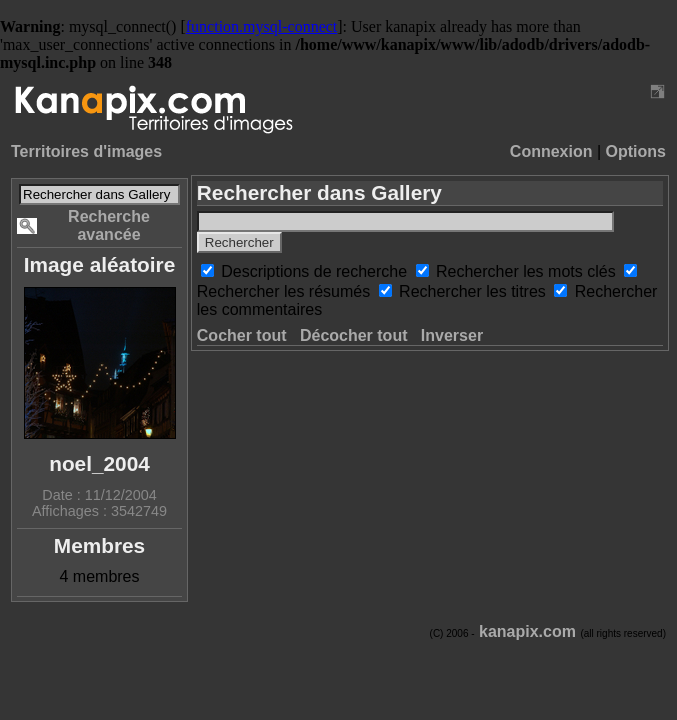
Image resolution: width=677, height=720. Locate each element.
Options (636, 151)
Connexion (551, 151)
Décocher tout (354, 335)
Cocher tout (242, 335)
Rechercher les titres (474, 291)
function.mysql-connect (262, 26)
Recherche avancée (109, 225)
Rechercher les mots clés (528, 271)
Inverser (452, 335)
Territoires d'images (86, 151)
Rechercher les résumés (286, 291)
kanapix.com (527, 631)
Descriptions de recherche (316, 271)
